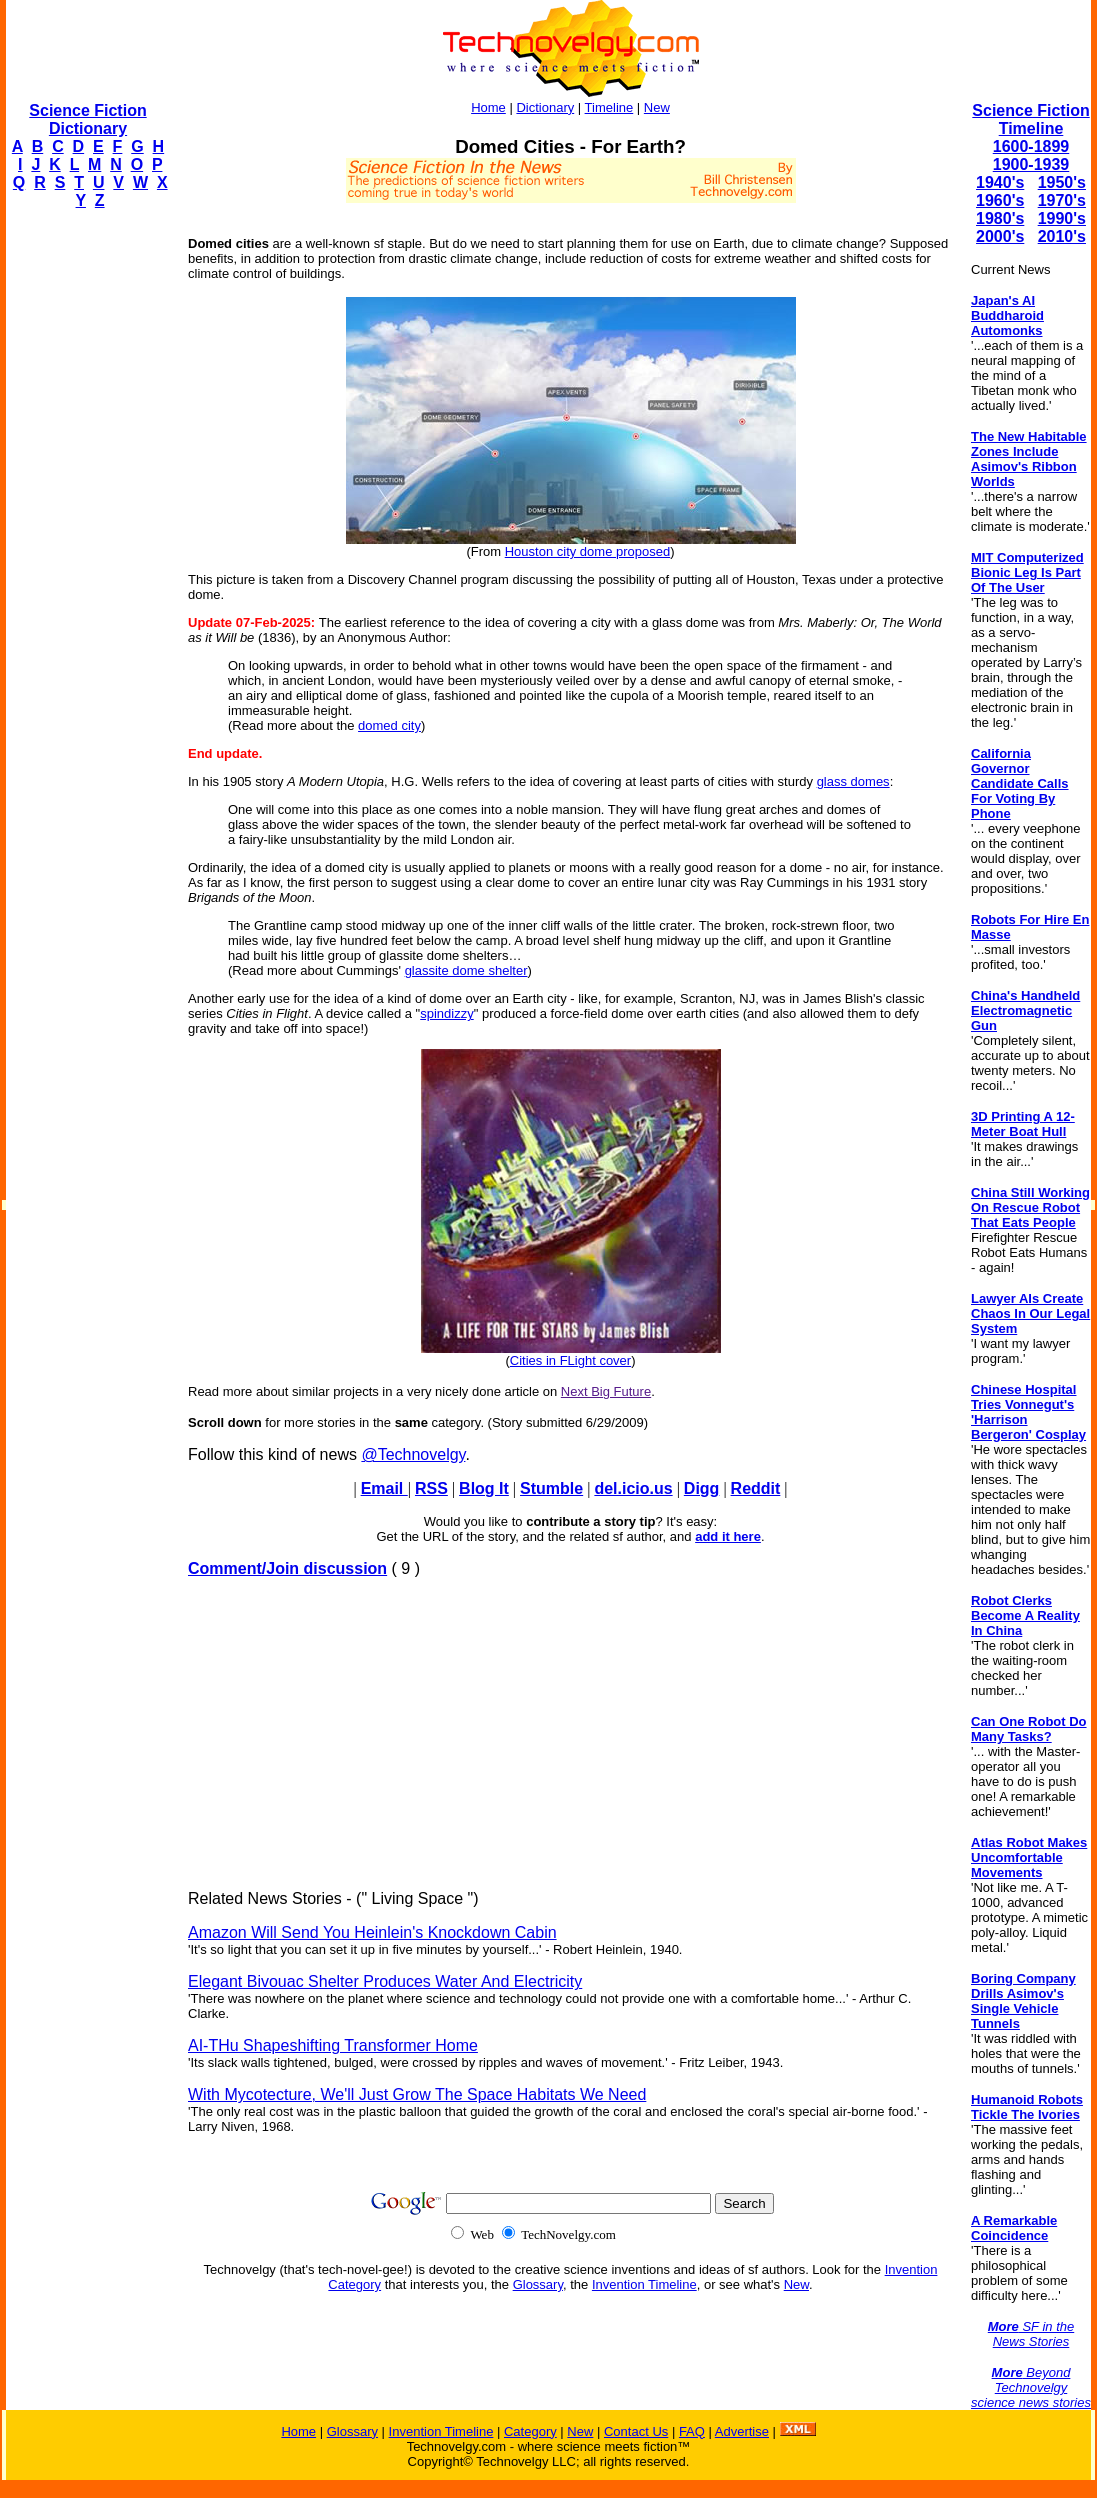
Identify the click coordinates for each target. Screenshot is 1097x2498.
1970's (1062, 200)
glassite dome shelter (466, 970)
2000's (1000, 236)
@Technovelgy (413, 1454)
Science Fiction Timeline (1030, 119)
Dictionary (545, 107)
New (657, 107)
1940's (1000, 182)
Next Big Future (606, 1391)
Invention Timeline (644, 2284)
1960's (1000, 200)
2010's (1062, 236)
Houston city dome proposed (587, 551)
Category (530, 2431)
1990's (1062, 218)
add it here (728, 1536)
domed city (389, 725)
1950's (1062, 182)
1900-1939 (1031, 164)
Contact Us (636, 2431)
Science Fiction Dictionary (87, 119)
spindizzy (446, 1013)
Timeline (609, 107)
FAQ (692, 2431)
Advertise (742, 2431)
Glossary (538, 2284)
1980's (1000, 218)
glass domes (853, 781)
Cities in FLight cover (570, 1360)
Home (488, 107)
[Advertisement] (86, 526)
